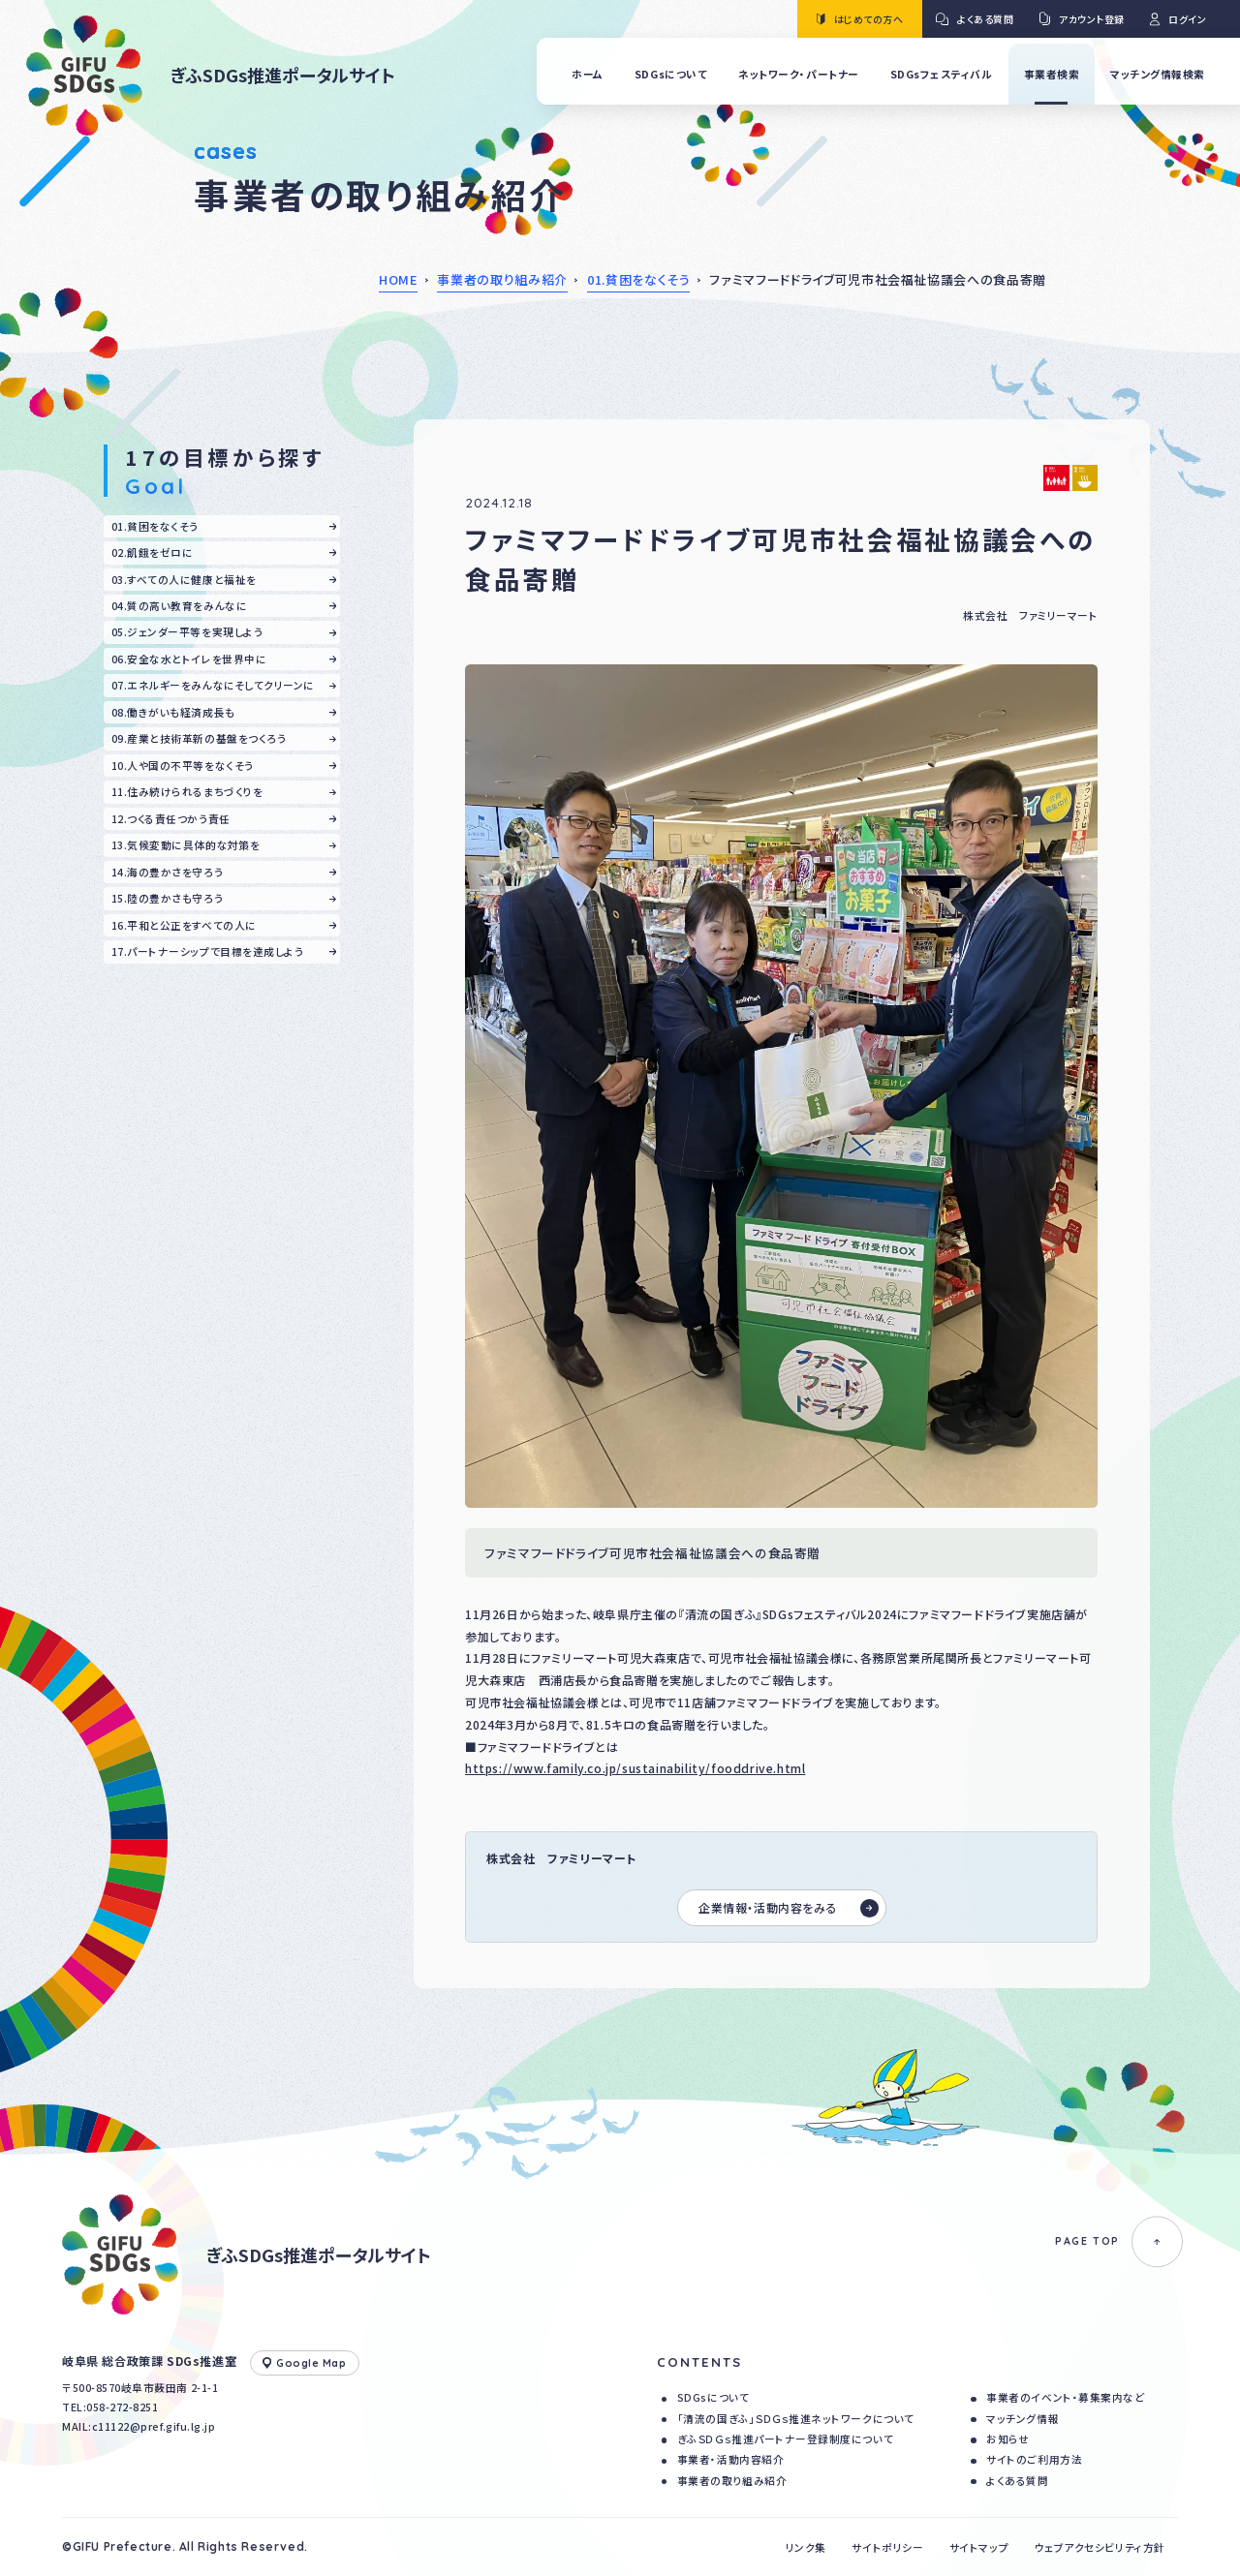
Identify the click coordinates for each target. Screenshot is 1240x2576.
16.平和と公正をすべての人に (184, 925)
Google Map (305, 2363)
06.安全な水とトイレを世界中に (189, 659)
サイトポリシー (887, 2547)
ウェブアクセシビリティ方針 (1100, 2547)
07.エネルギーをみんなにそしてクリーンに (213, 685)
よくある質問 (1017, 2480)
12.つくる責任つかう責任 (171, 819)
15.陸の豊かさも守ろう (167, 898)
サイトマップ (978, 2547)
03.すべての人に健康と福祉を (184, 579)
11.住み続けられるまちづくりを (187, 791)
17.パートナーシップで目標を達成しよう (207, 951)
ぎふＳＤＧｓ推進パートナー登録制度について (785, 2439)
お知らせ (1007, 2439)
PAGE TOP (1119, 2241)
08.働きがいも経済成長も (173, 712)
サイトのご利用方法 (1034, 2459)
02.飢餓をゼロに (152, 552)
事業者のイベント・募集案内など (1065, 2397)
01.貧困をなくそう (639, 279)
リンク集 (806, 2547)
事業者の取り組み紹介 (502, 279)
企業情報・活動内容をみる (788, 1908)
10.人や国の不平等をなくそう (182, 765)
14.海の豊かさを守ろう (167, 872)
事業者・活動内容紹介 (730, 2459)
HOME (398, 279)
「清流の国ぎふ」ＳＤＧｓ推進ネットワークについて (795, 2418)
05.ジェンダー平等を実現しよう (187, 632)
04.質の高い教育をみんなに (179, 605)
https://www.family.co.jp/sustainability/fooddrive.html (635, 1768)
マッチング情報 (1022, 2418)
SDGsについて (713, 2397)
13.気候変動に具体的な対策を (186, 845)
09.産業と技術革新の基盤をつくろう (199, 738)
